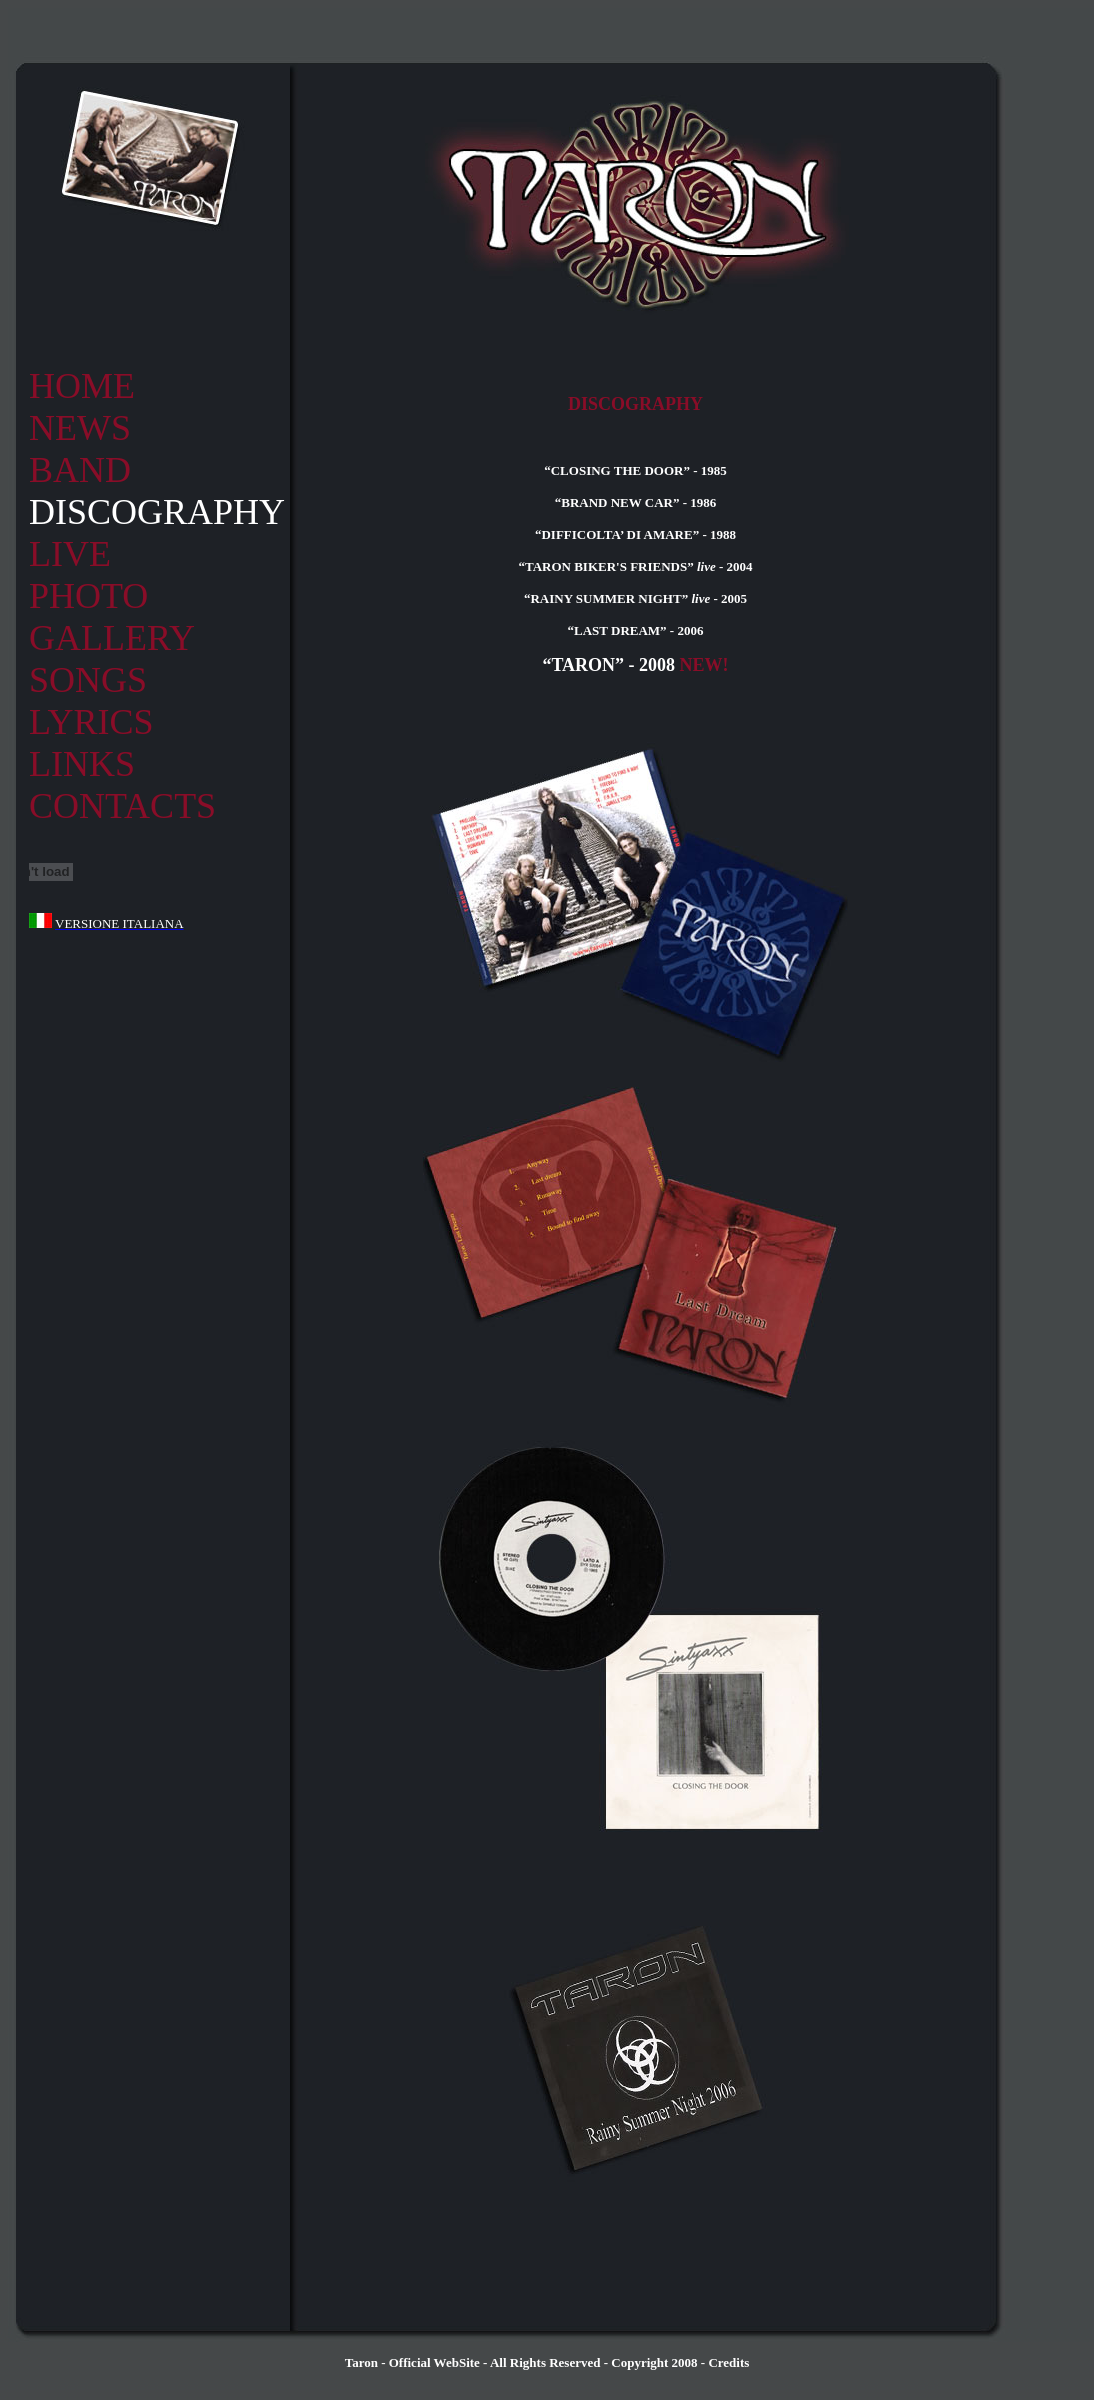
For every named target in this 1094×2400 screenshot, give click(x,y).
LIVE (70, 554)
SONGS (88, 680)
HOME (82, 386)
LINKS (82, 764)
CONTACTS (122, 806)
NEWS (80, 428)
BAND (80, 470)
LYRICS (91, 722)
